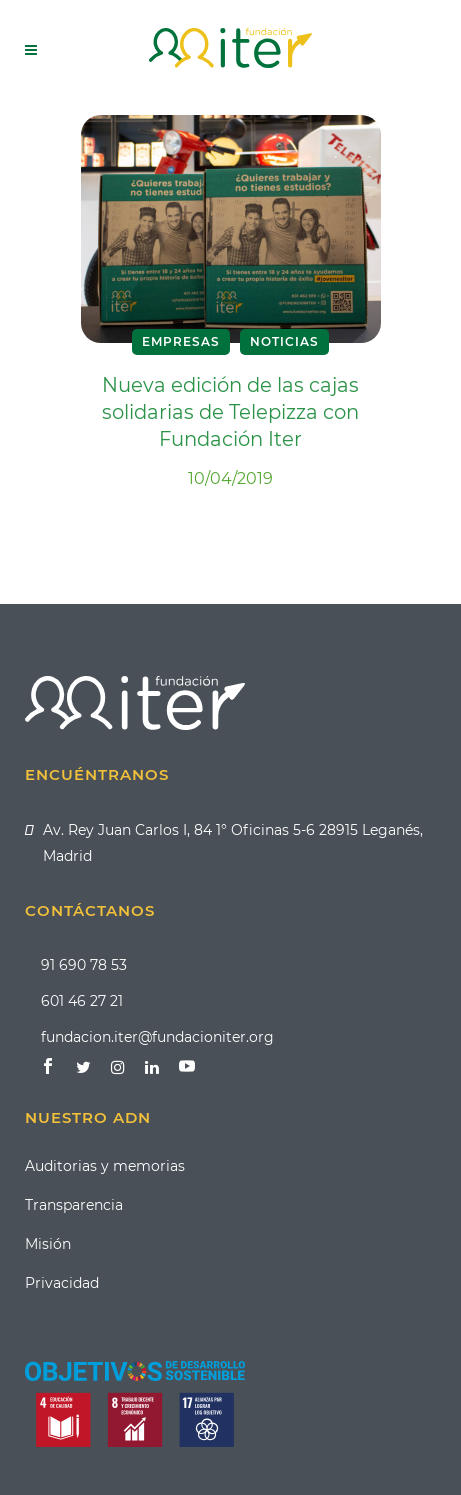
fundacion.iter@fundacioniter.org (157, 1037)
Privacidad (62, 1283)
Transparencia (74, 1205)
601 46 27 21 (82, 1001)
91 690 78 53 (84, 965)
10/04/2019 (230, 478)
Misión (48, 1244)
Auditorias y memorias (105, 1166)
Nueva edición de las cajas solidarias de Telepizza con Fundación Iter (230, 412)
